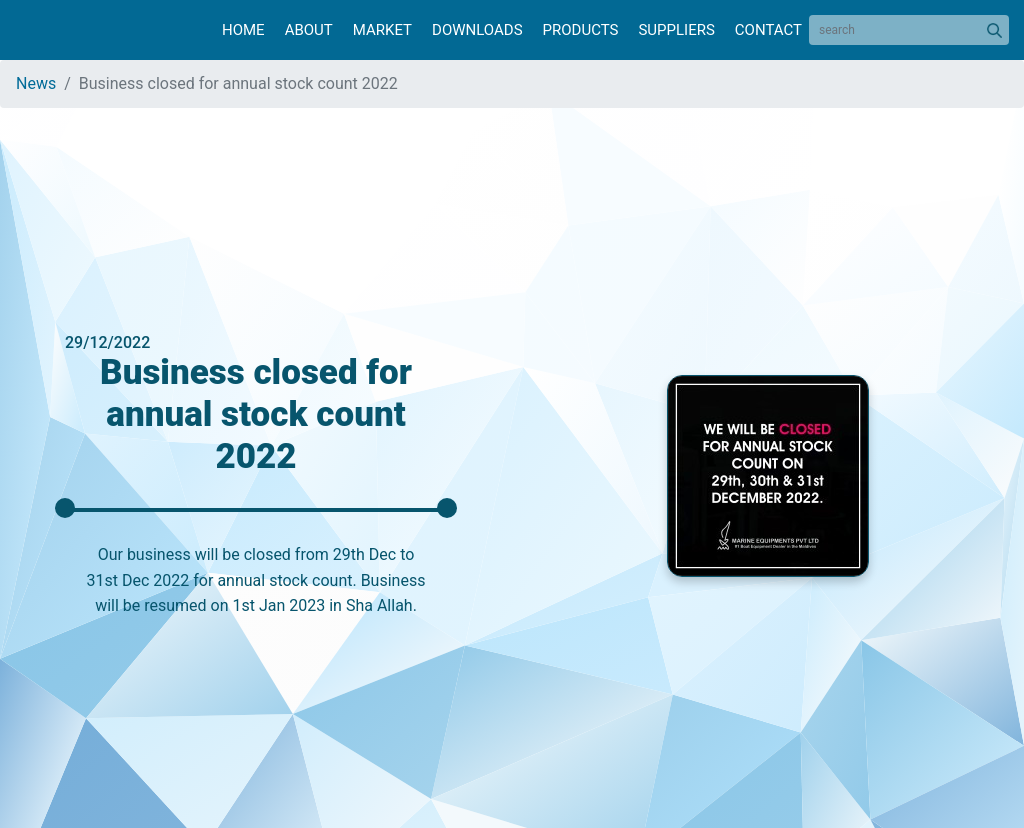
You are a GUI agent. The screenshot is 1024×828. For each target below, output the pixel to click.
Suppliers (676, 30)
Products (581, 30)
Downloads (477, 30)
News (36, 83)
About (309, 30)
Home (243, 30)
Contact (768, 30)
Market (382, 30)
